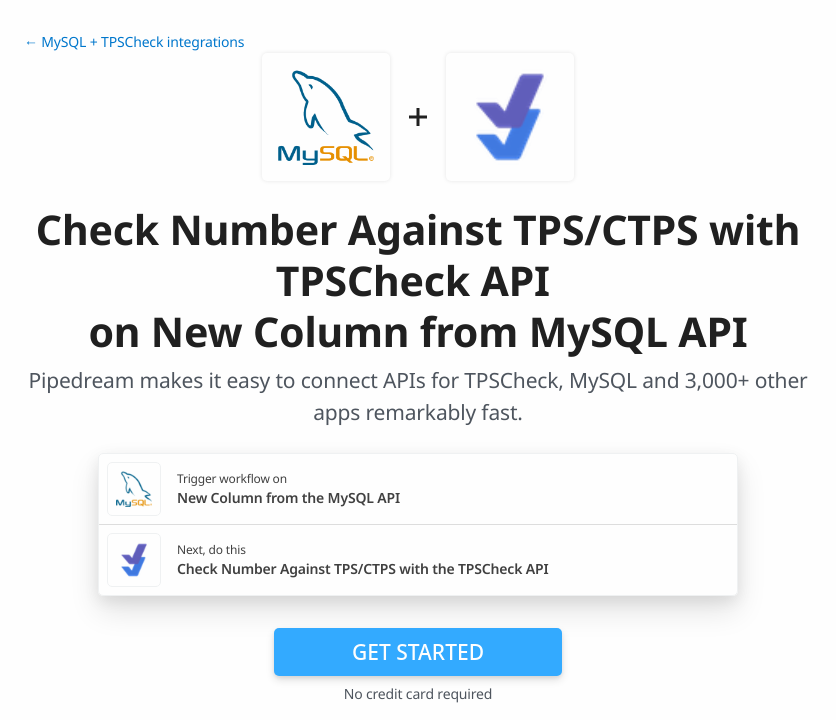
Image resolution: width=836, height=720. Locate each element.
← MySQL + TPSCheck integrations (134, 42)
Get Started (418, 652)
